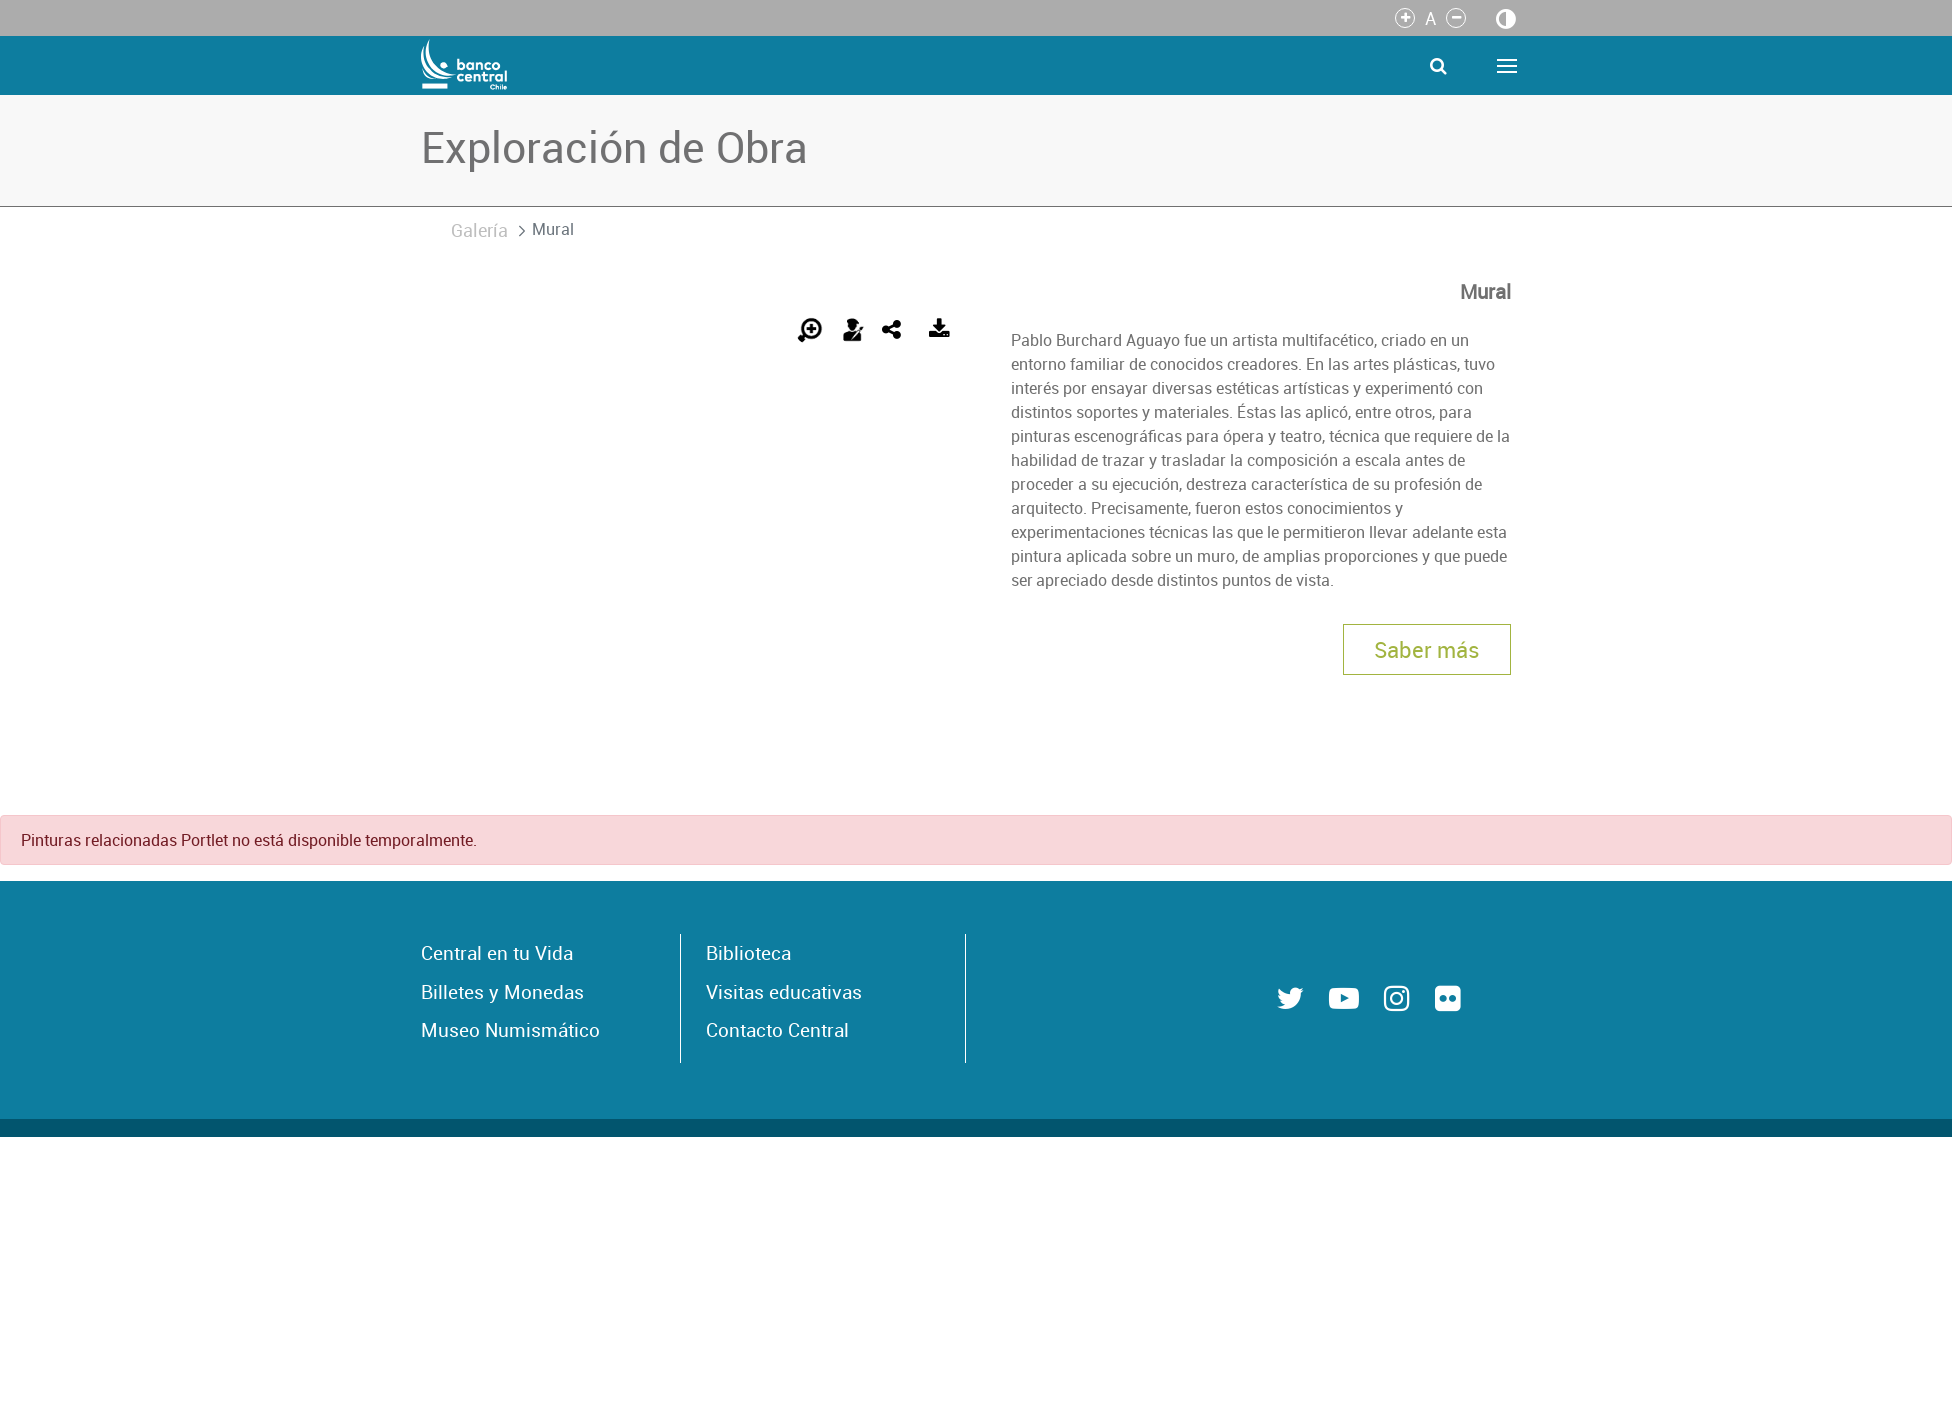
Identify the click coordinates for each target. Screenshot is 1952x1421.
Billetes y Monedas (502, 992)
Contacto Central (777, 1030)
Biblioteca (748, 953)
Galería (479, 230)
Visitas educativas (784, 992)
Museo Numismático (510, 1030)
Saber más (1427, 649)
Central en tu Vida (497, 953)
